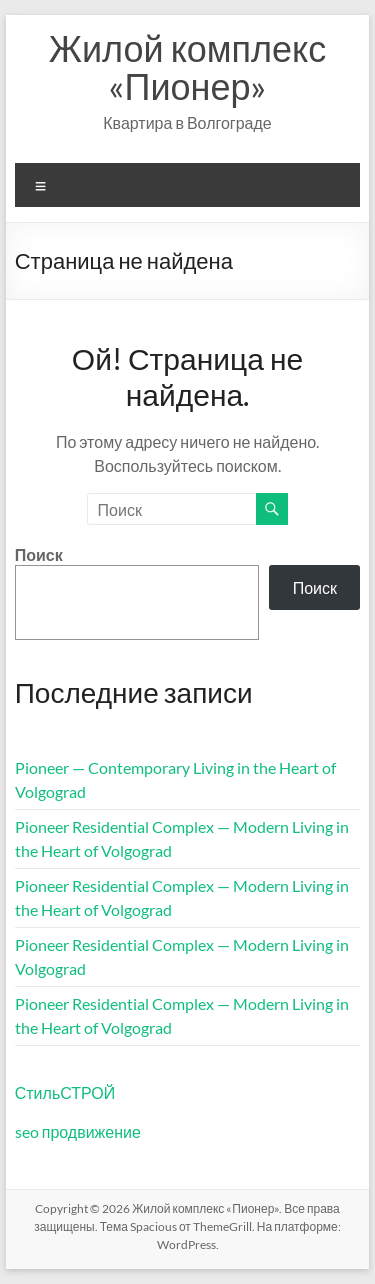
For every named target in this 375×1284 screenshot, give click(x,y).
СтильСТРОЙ (65, 1092)
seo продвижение (78, 1131)
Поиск (39, 554)
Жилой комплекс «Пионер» (188, 67)
